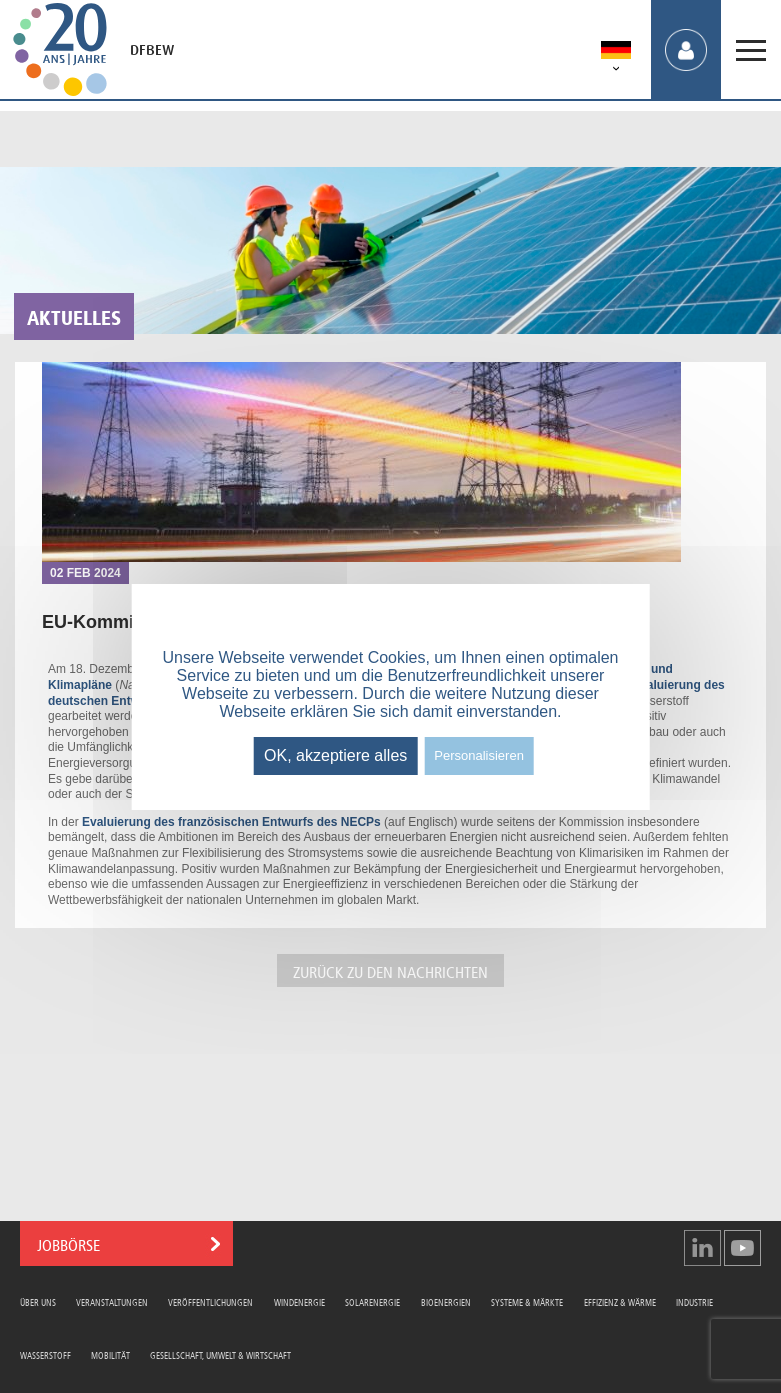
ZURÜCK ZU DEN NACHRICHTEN (390, 970)
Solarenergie (372, 1301)
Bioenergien (446, 1301)
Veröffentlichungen (210, 1301)
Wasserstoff (45, 1354)
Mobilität (110, 1354)
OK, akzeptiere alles (335, 755)
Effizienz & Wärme (620, 1301)
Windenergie (299, 1301)
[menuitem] (616, 53)
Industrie (694, 1301)
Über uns (38, 1301)
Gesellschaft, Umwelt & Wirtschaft (220, 1354)
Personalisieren (479, 755)
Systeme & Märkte (527, 1301)
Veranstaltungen (112, 1301)
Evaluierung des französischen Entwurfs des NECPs (230, 822)
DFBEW (152, 50)
